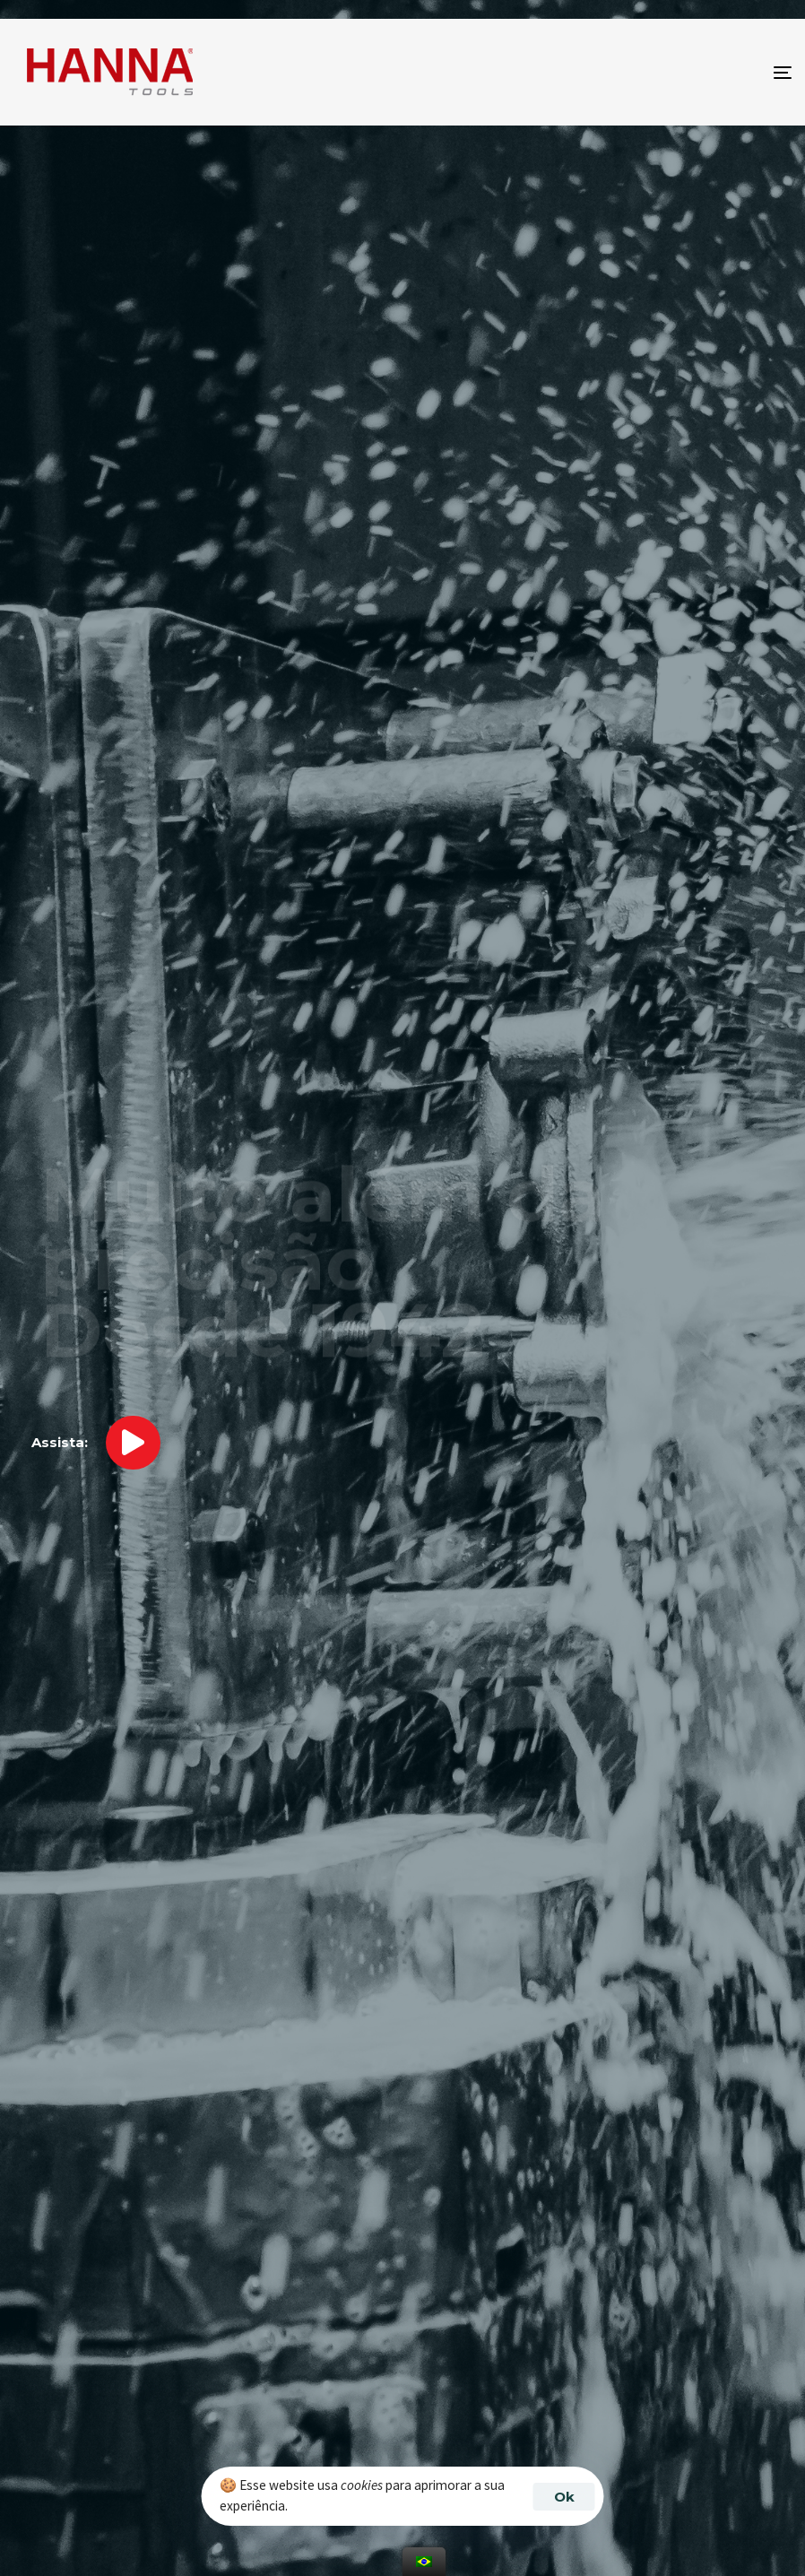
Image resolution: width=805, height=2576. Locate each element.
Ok (564, 2496)
